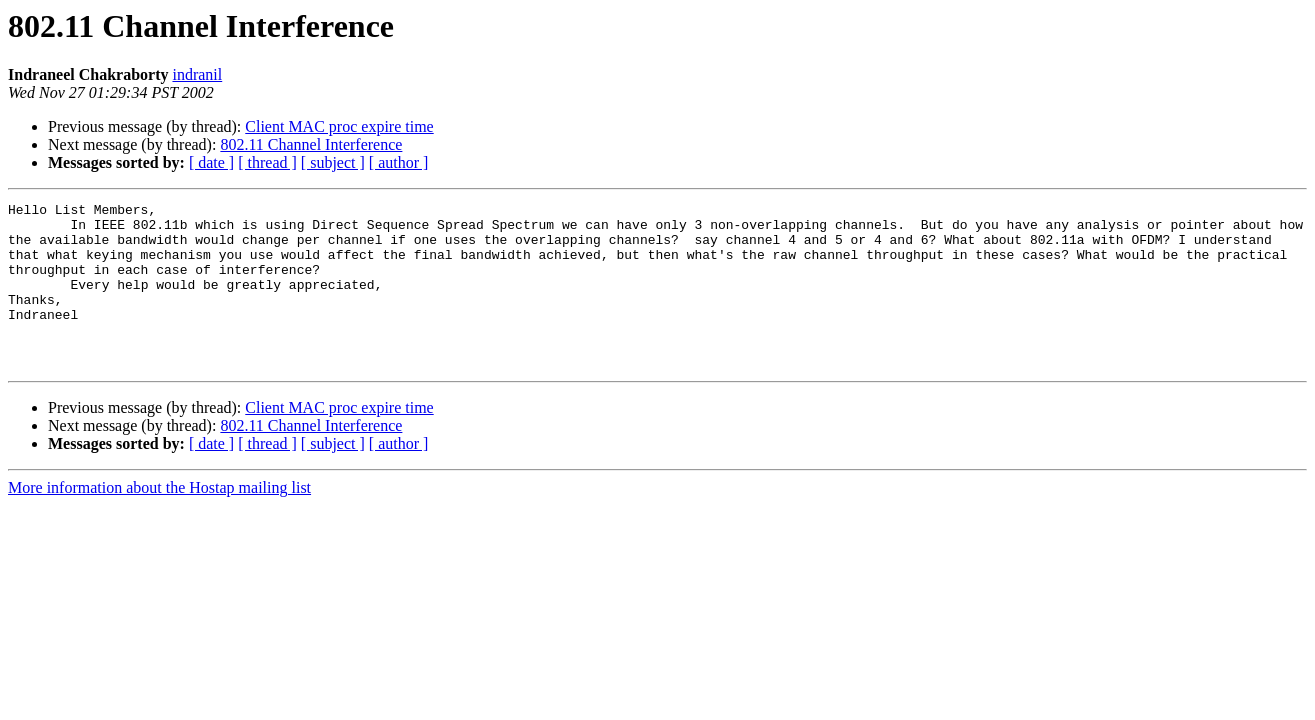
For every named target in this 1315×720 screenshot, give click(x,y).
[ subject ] (333, 162)
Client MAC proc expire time (339, 126)
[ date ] (211, 162)
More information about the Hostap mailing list (159, 520)
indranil (197, 74)
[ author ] (399, 162)
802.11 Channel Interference (311, 144)
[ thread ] (267, 162)
